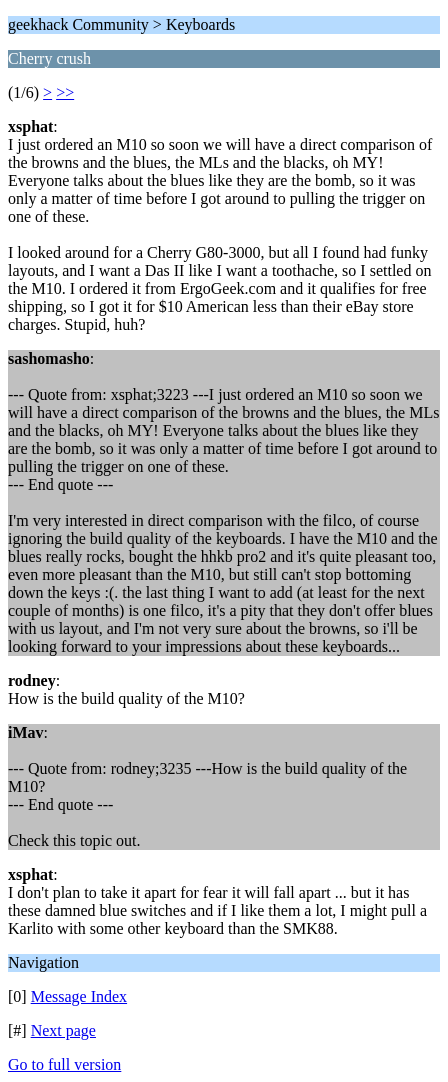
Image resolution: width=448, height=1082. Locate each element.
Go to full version (64, 1064)
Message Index (79, 996)
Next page (63, 1030)
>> (65, 92)
